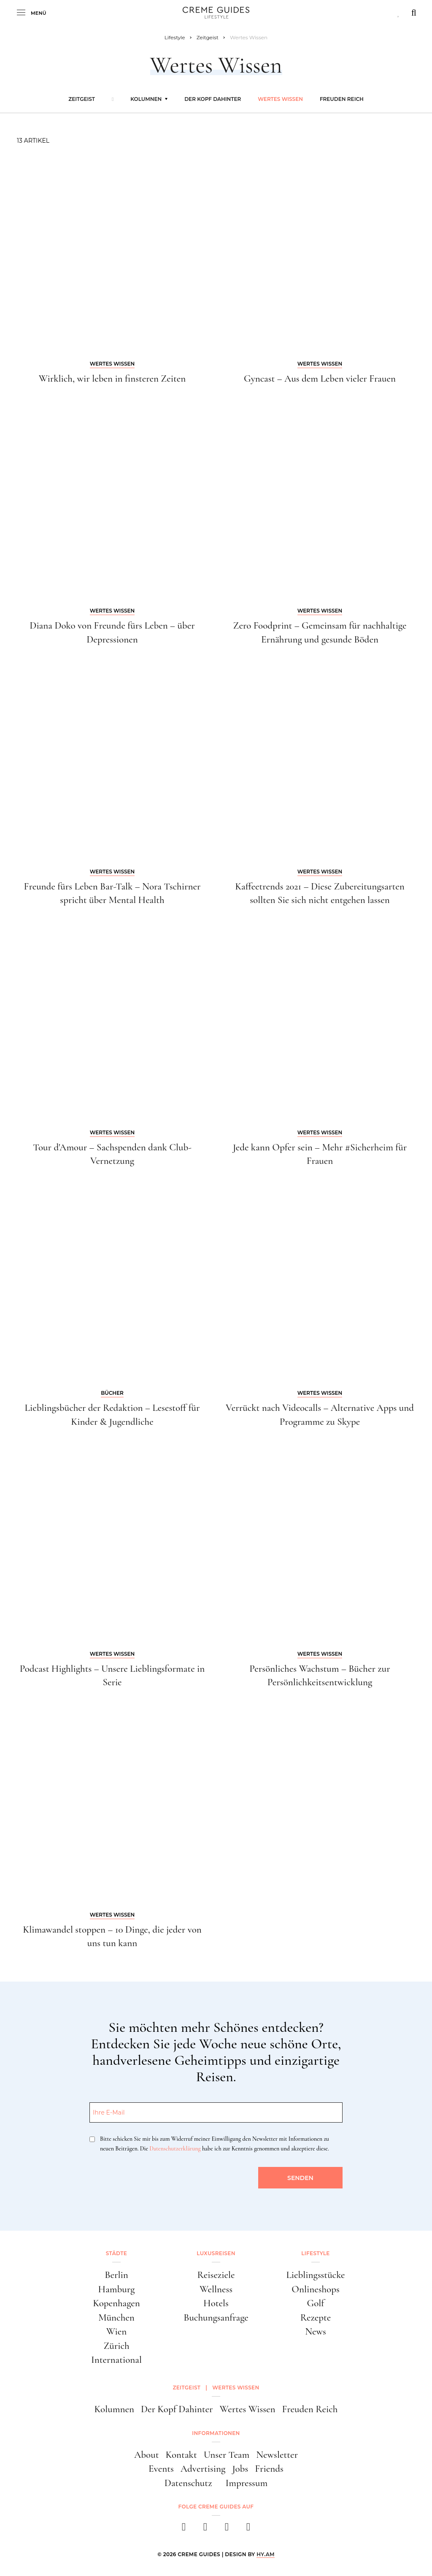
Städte (116, 2253)
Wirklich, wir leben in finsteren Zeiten (112, 379)
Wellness (216, 2289)
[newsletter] (248, 2529)
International (116, 2360)
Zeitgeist (81, 99)
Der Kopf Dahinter (212, 99)
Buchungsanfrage (216, 2318)
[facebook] (184, 2529)
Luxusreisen (216, 2253)
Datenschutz (188, 2483)
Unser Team (226, 2455)
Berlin (116, 2275)
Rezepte (315, 2318)
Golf (315, 2303)
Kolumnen (146, 99)
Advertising (203, 2469)
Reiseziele (216, 2275)
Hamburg (116, 2289)
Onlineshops (316, 2289)
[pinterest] (227, 2529)
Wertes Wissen (280, 99)
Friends (269, 2469)
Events (161, 2469)
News (315, 2331)
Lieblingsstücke (315, 2275)
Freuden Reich (342, 99)
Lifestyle (315, 2253)
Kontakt (181, 2455)
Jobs (240, 2469)
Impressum (246, 2483)
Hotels (216, 2303)
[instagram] (205, 2529)
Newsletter (277, 2455)
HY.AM (265, 2554)
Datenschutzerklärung (174, 2148)
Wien (116, 2331)
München (116, 2318)
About (146, 2455)
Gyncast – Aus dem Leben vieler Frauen (320, 379)
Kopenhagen (116, 2303)
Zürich (116, 2346)
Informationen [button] (216, 2433)
